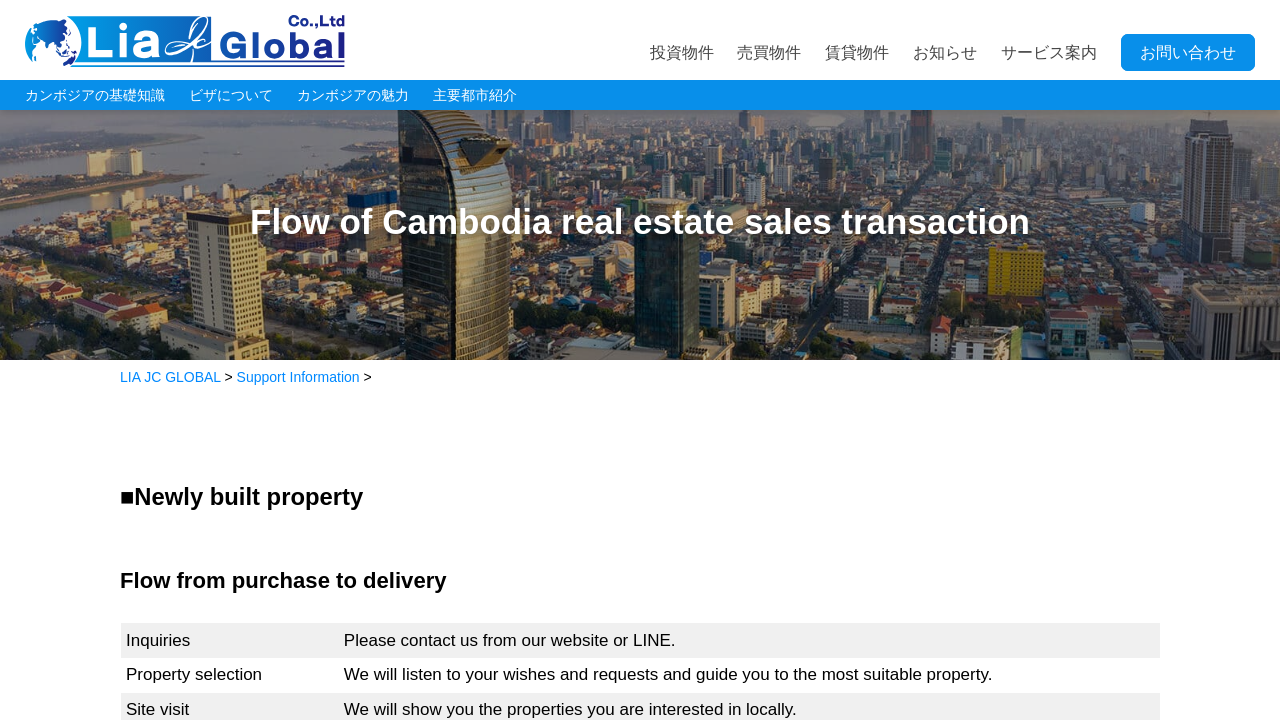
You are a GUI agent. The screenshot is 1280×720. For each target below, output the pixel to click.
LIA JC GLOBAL (185, 41)
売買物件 (769, 52)
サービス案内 (1049, 52)
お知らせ (945, 52)
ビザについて (231, 95)
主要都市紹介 (475, 95)
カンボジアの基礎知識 (95, 95)
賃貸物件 (857, 52)
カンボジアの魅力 (353, 95)
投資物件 (682, 52)
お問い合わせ (1188, 52)
